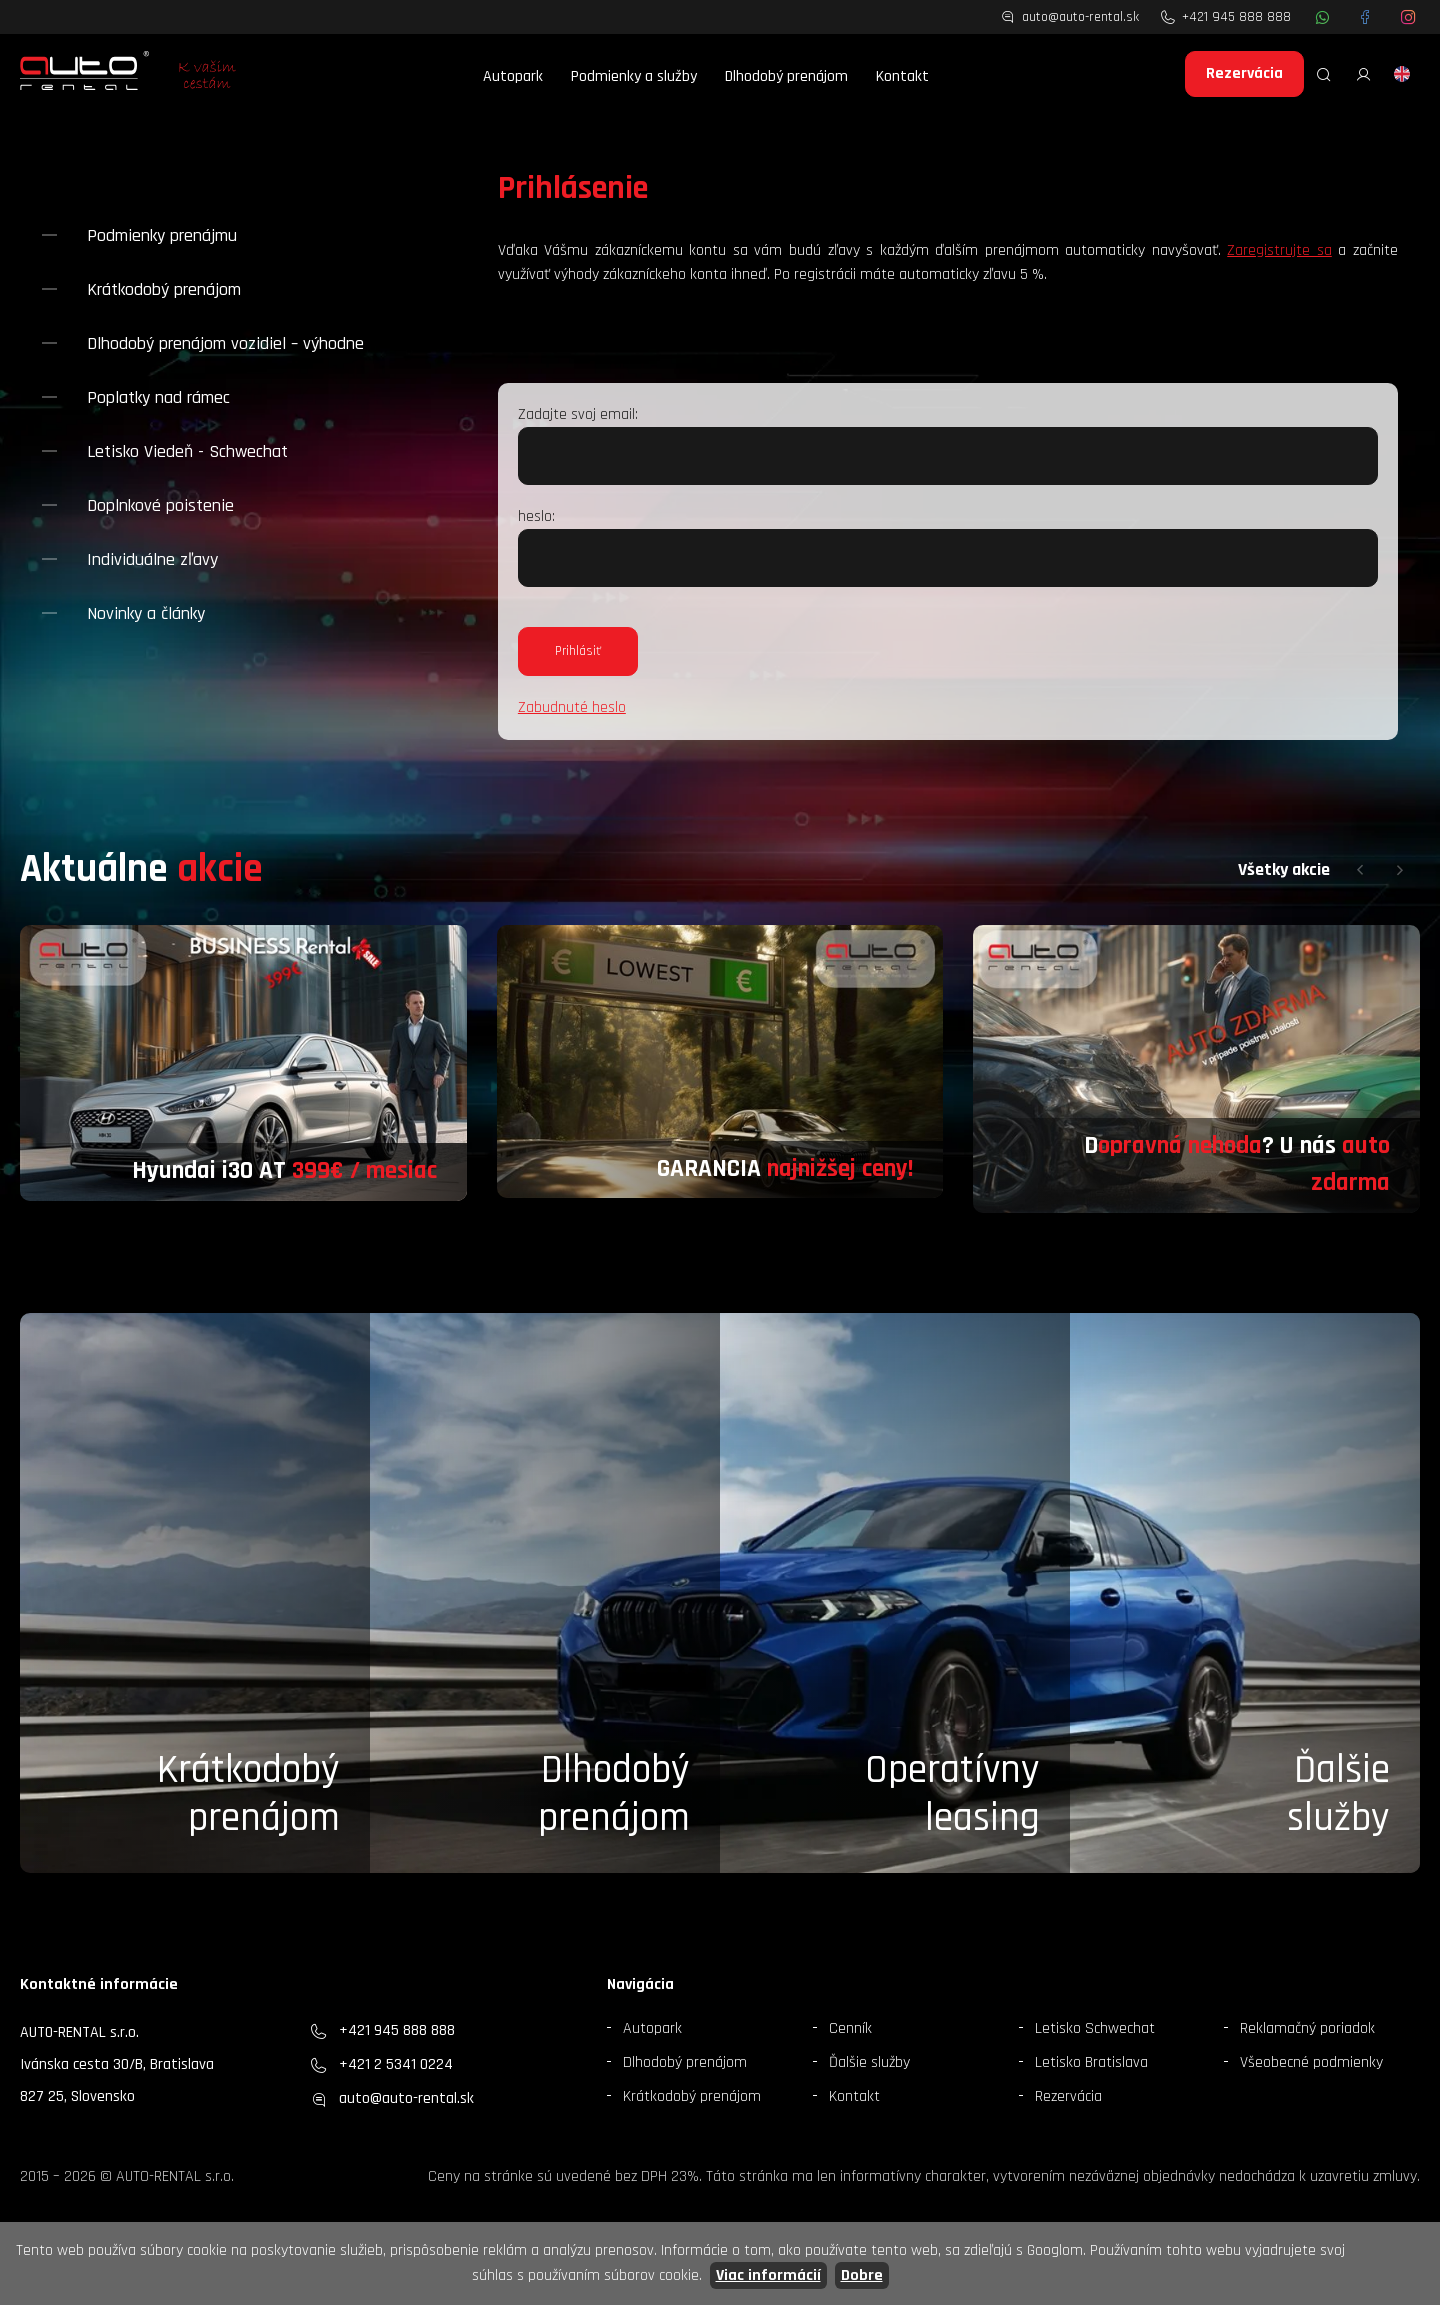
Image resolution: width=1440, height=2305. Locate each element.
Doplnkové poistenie (160, 505)
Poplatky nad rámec (158, 397)
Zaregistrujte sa (1279, 250)
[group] (243, 1063)
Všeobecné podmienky (1311, 2062)
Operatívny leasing (952, 1794)
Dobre (862, 2275)
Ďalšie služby (869, 2062)
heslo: (536, 516)
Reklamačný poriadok (1307, 2028)
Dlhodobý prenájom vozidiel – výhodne (225, 343)
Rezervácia (1244, 73)
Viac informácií (768, 2275)
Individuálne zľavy (152, 559)
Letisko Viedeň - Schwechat (187, 451)
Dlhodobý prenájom (786, 76)
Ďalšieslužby (1338, 1794)
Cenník (850, 2028)
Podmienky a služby (634, 76)
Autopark (513, 76)
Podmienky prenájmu (162, 235)
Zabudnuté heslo (572, 707)
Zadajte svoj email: (578, 414)
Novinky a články (146, 613)
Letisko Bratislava (1091, 2062)
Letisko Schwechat (1095, 2028)
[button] (1360, 870)
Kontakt (902, 76)
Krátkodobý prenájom (164, 289)
